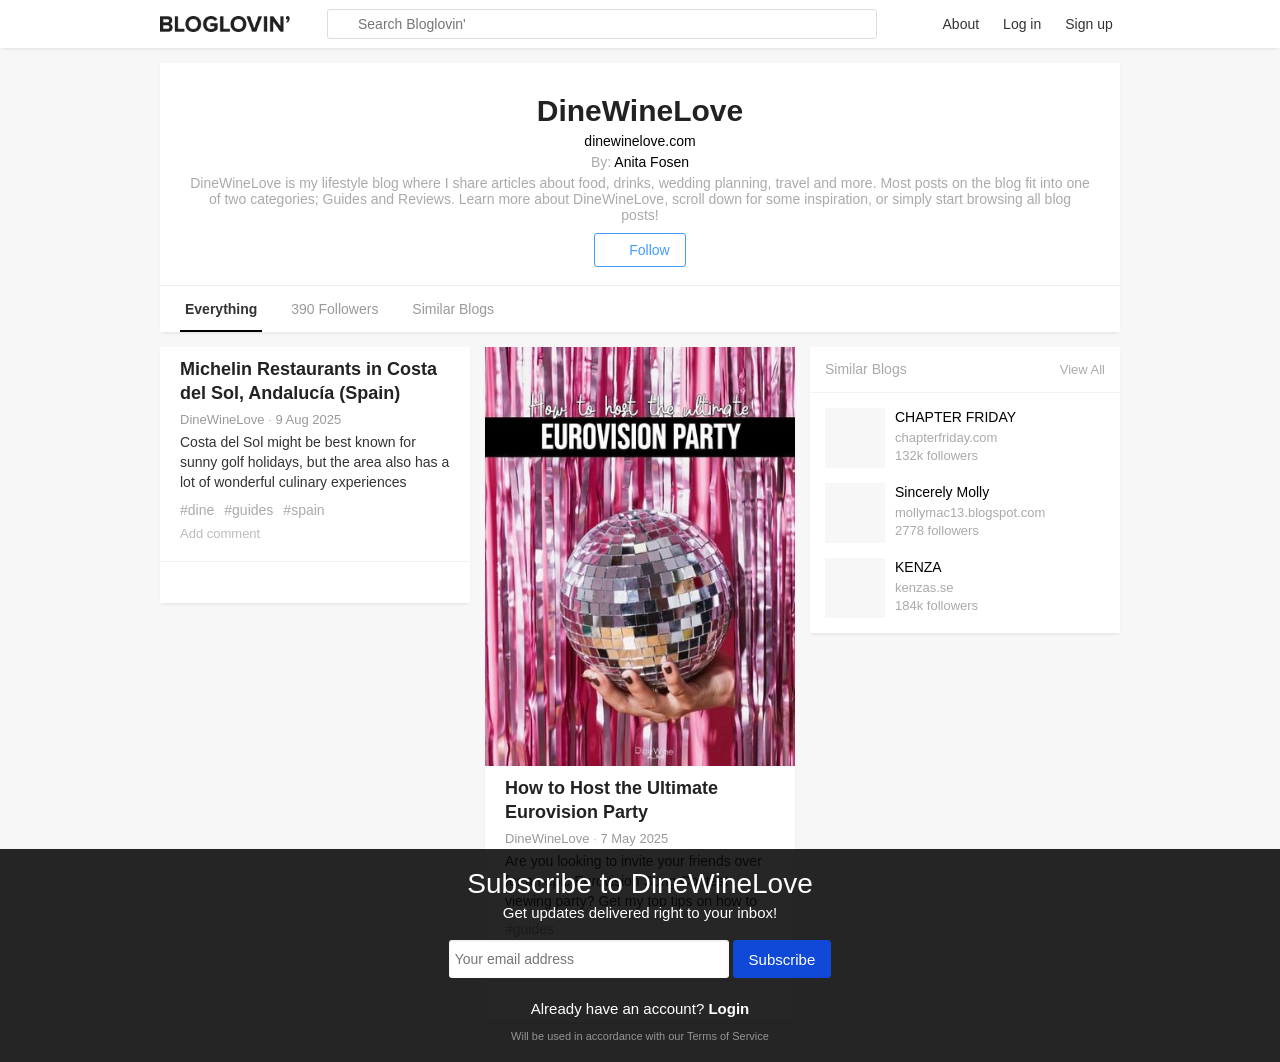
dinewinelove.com (639, 141)
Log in (1022, 24)
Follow (639, 250)
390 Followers (334, 309)
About (961, 24)
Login (728, 1008)
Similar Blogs (453, 309)
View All (1082, 369)
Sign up (1088, 24)
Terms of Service (728, 1036)
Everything (221, 309)
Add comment (220, 533)
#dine (197, 510)
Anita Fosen (651, 162)
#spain (303, 510)
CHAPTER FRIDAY (955, 417)
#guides (248, 510)
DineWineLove (222, 419)
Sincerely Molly (942, 492)
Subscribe (782, 961)
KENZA (918, 567)
